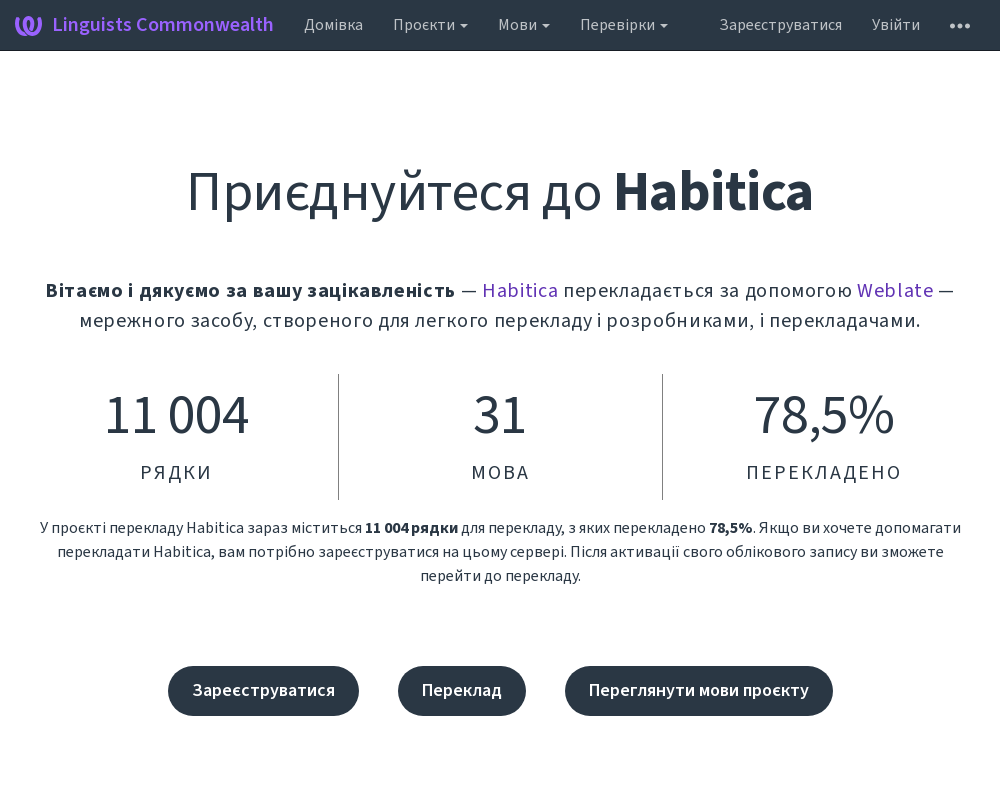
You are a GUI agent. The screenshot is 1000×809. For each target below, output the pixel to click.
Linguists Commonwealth (144, 25)
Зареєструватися (780, 25)
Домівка (333, 25)
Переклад (462, 690)
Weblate (895, 291)
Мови (524, 25)
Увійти (896, 25)
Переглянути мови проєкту (699, 690)
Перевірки (624, 25)
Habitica (520, 291)
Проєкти (430, 25)
